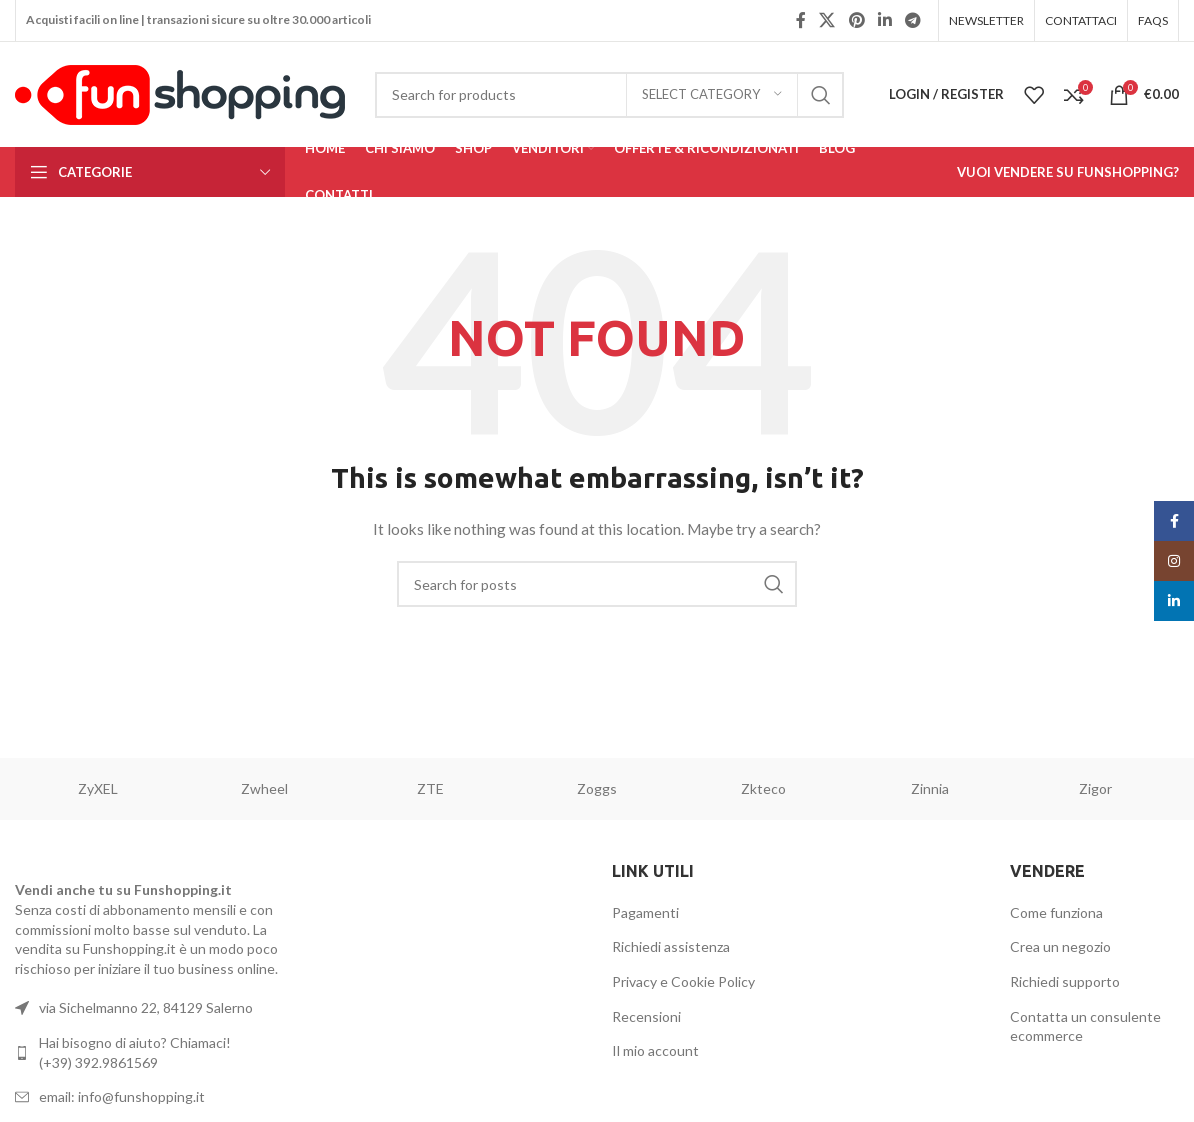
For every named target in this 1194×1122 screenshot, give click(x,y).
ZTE (430, 788)
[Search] (609, 95)
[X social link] (827, 20)
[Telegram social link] (913, 20)
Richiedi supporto (1065, 981)
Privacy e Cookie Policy (683, 981)
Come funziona (1056, 912)
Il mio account (655, 1050)
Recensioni (646, 1016)
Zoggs (597, 788)
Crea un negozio (1060, 946)
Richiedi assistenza (671, 946)
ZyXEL (98, 788)
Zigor (1095, 788)
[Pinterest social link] (856, 20)
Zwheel (264, 788)
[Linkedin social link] (884, 20)
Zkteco (763, 788)
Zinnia (930, 788)
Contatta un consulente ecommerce (1085, 1026)
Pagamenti (645, 912)
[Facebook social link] (801, 20)
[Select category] (712, 95)
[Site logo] (180, 92)
